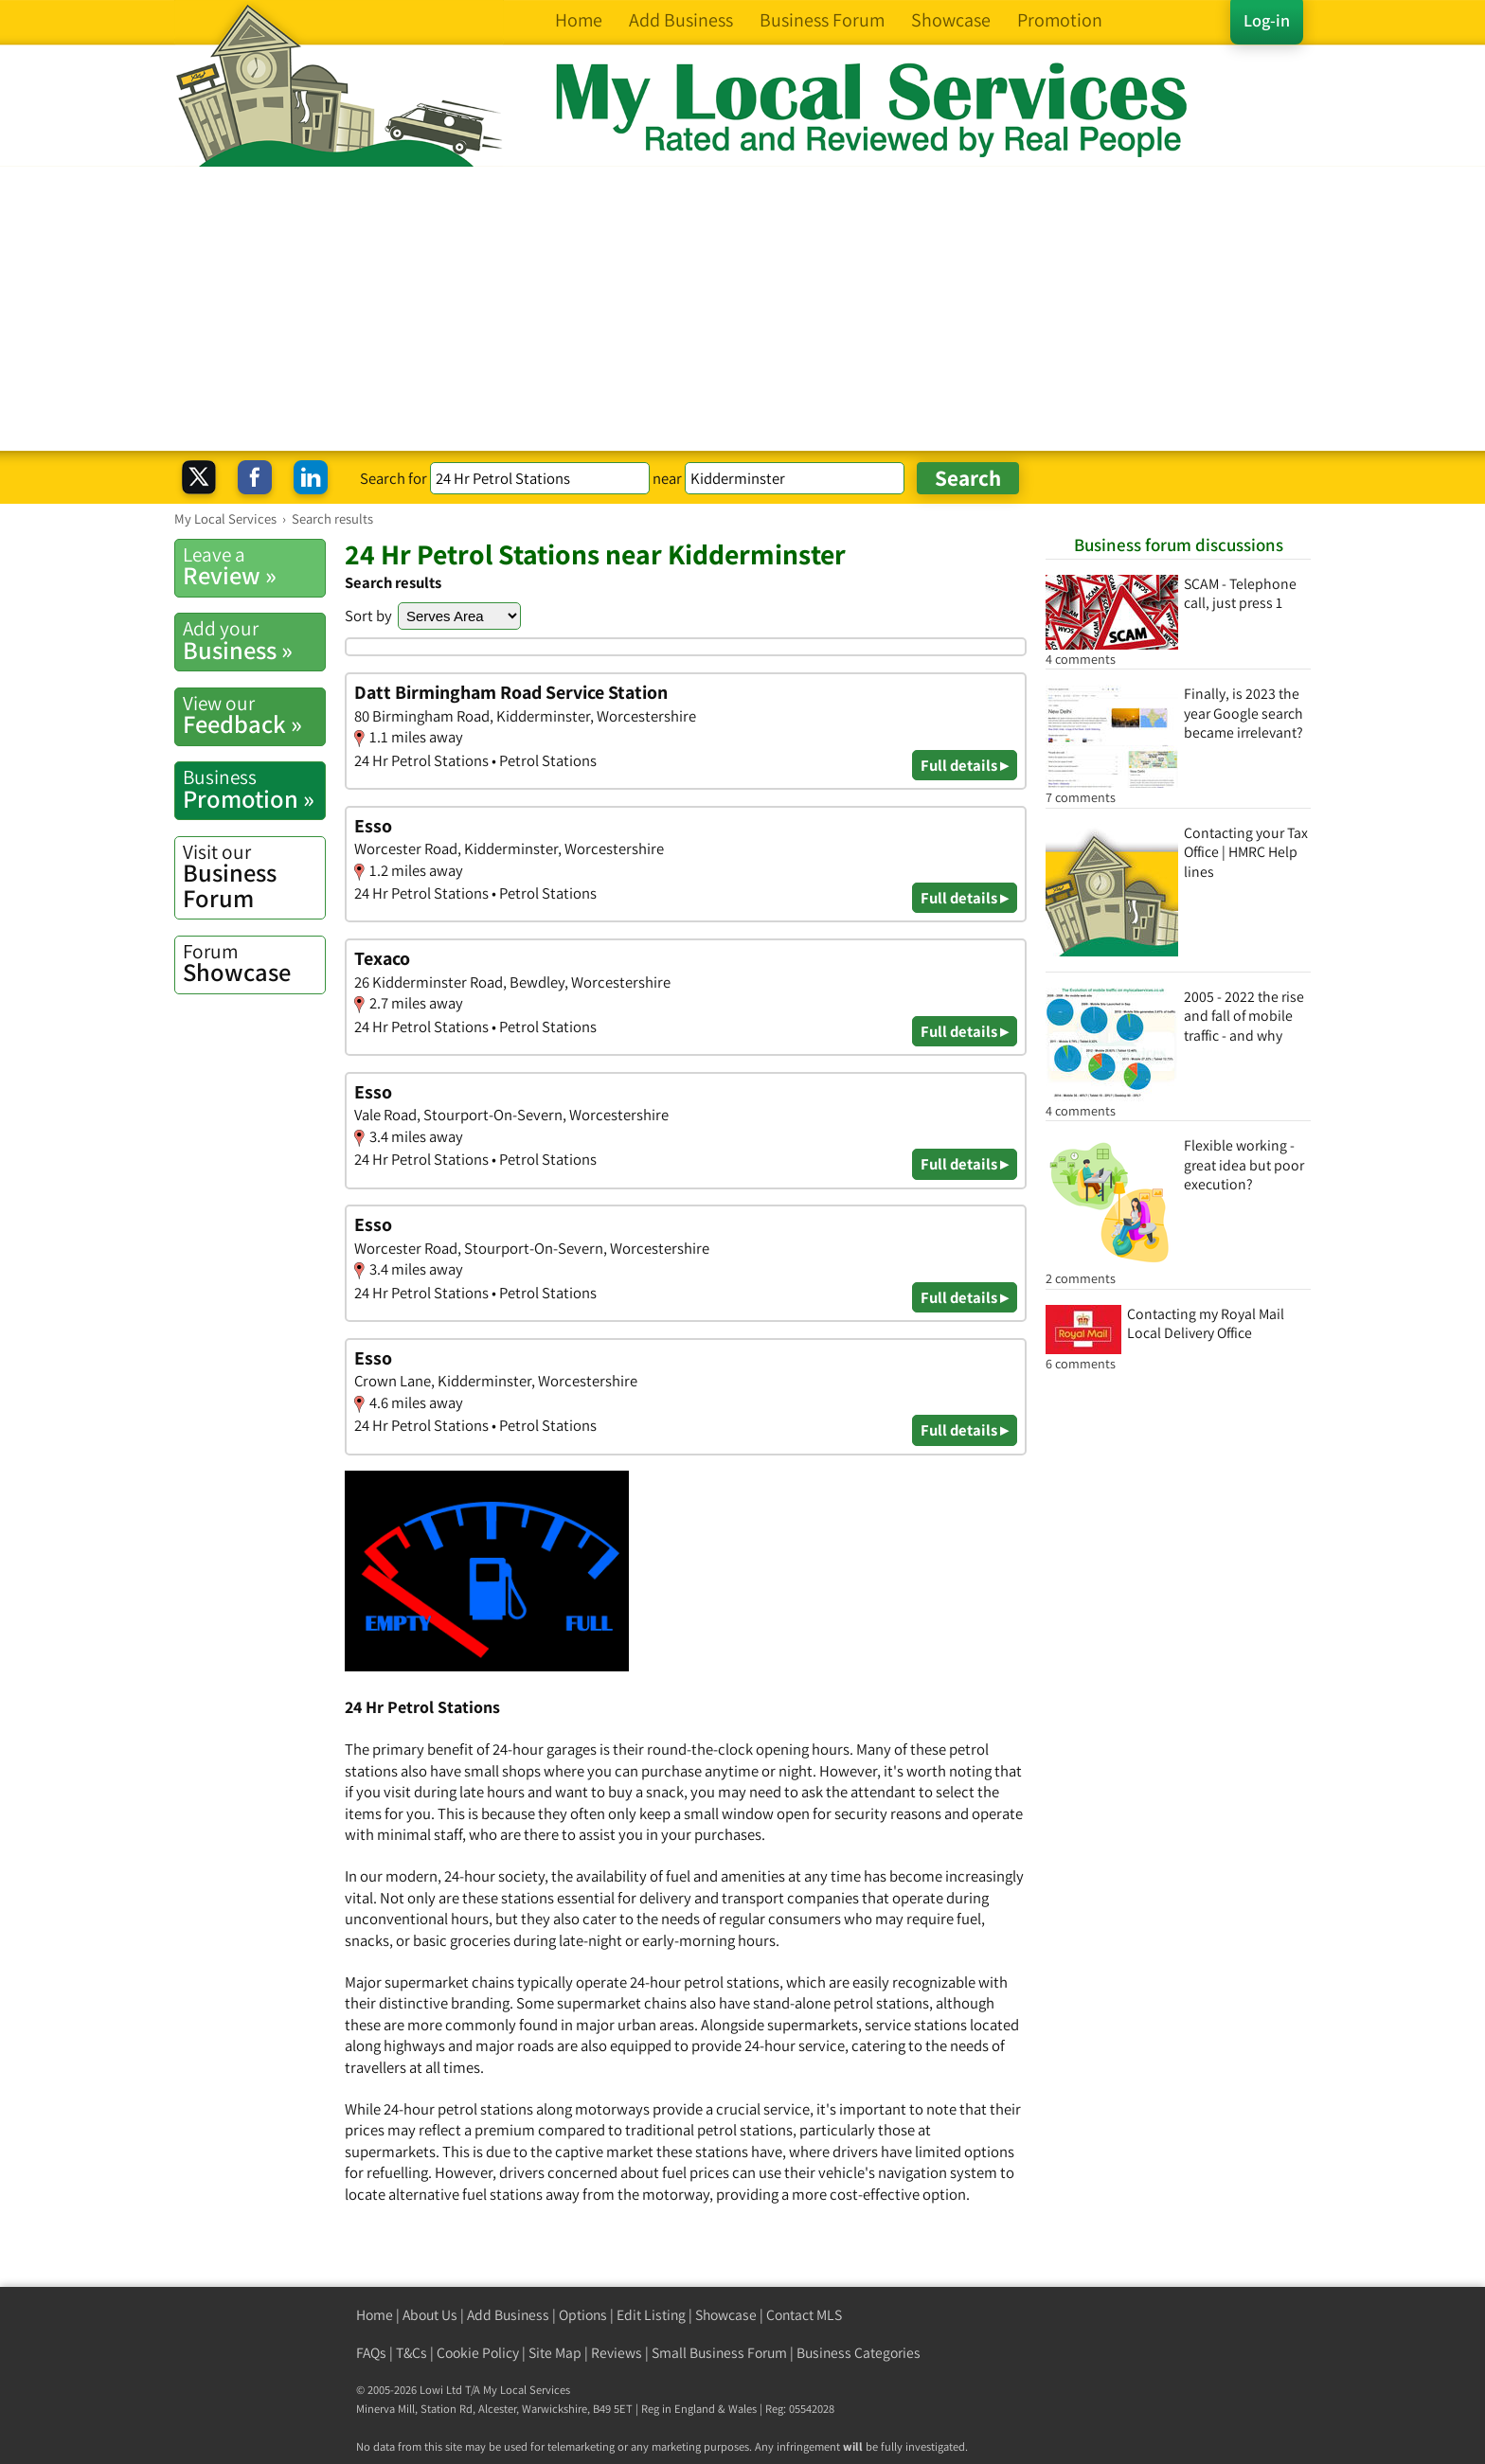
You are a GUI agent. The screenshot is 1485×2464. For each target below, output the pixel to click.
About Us (430, 2315)
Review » (254, 566)
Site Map (554, 2353)
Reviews (616, 2353)
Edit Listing (651, 2315)
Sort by (368, 615)
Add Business (508, 2315)
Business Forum (254, 876)
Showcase (254, 963)
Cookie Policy (478, 2353)
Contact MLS (804, 2315)
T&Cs (411, 2353)
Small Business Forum (719, 2353)
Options (583, 2315)
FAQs (371, 2353)
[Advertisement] (742, 308)
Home (374, 2315)
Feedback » (254, 715)
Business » (254, 640)
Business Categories (858, 2353)
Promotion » (254, 788)
